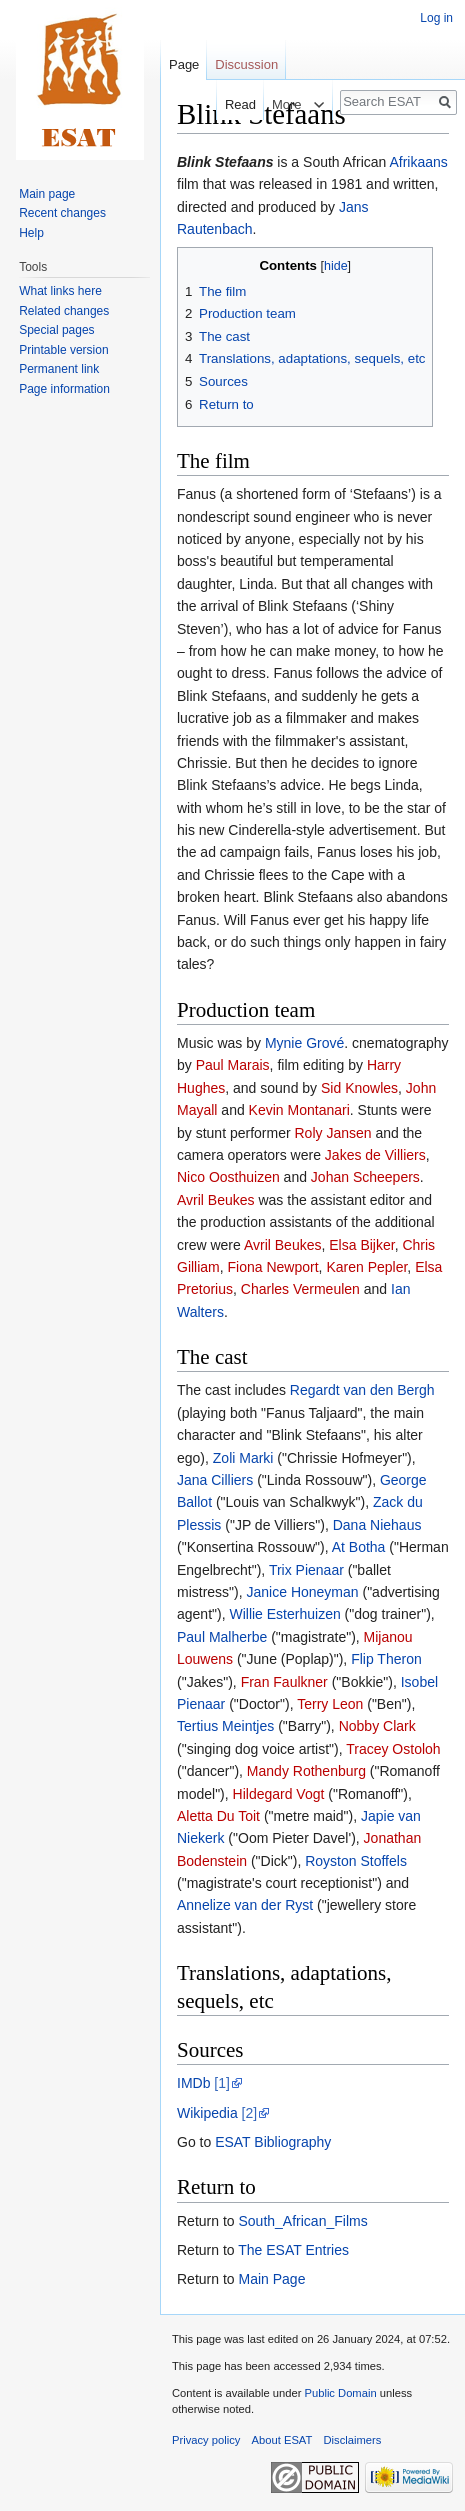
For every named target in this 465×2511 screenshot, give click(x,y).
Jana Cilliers (215, 1480)
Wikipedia (207, 2113)
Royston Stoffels (356, 1861)
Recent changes (62, 213)
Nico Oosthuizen (228, 1177)
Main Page (271, 2279)
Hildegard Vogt (279, 1794)
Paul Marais (233, 1065)
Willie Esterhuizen (284, 1614)
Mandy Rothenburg (306, 1771)
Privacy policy (206, 2440)
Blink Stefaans (225, 162)
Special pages (56, 330)
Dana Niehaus (377, 1525)
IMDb (193, 2083)
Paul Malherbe (222, 1637)
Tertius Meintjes (225, 1726)
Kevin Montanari (299, 1110)
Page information (64, 389)
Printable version (63, 350)
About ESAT (282, 2440)
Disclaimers (353, 2440)
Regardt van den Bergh (362, 1390)
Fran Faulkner (284, 1682)
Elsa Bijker (361, 1245)
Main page (47, 194)
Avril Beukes (216, 1200)
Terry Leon (330, 1704)
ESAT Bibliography (273, 2142)
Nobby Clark (377, 1726)
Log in (436, 18)
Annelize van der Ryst (245, 1905)
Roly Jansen (333, 1133)
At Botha (359, 1547)
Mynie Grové (304, 1043)
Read (230, 104)
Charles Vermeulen (300, 1289)
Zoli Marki (243, 1458)
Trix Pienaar (306, 1570)
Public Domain (340, 2393)
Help (31, 233)
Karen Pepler (366, 1267)
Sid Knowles (359, 1088)
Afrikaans (418, 162)
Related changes (64, 311)
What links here (60, 291)
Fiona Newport (273, 1267)
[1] (222, 2083)
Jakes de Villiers (375, 1155)
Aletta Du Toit (218, 1816)
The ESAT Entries (293, 2250)
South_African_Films (302, 2221)
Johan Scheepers (365, 1177)
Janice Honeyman (303, 1592)
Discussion (246, 64)
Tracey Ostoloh (393, 1749)
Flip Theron (386, 1659)
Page (184, 64)
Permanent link (59, 369)
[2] (250, 2113)
